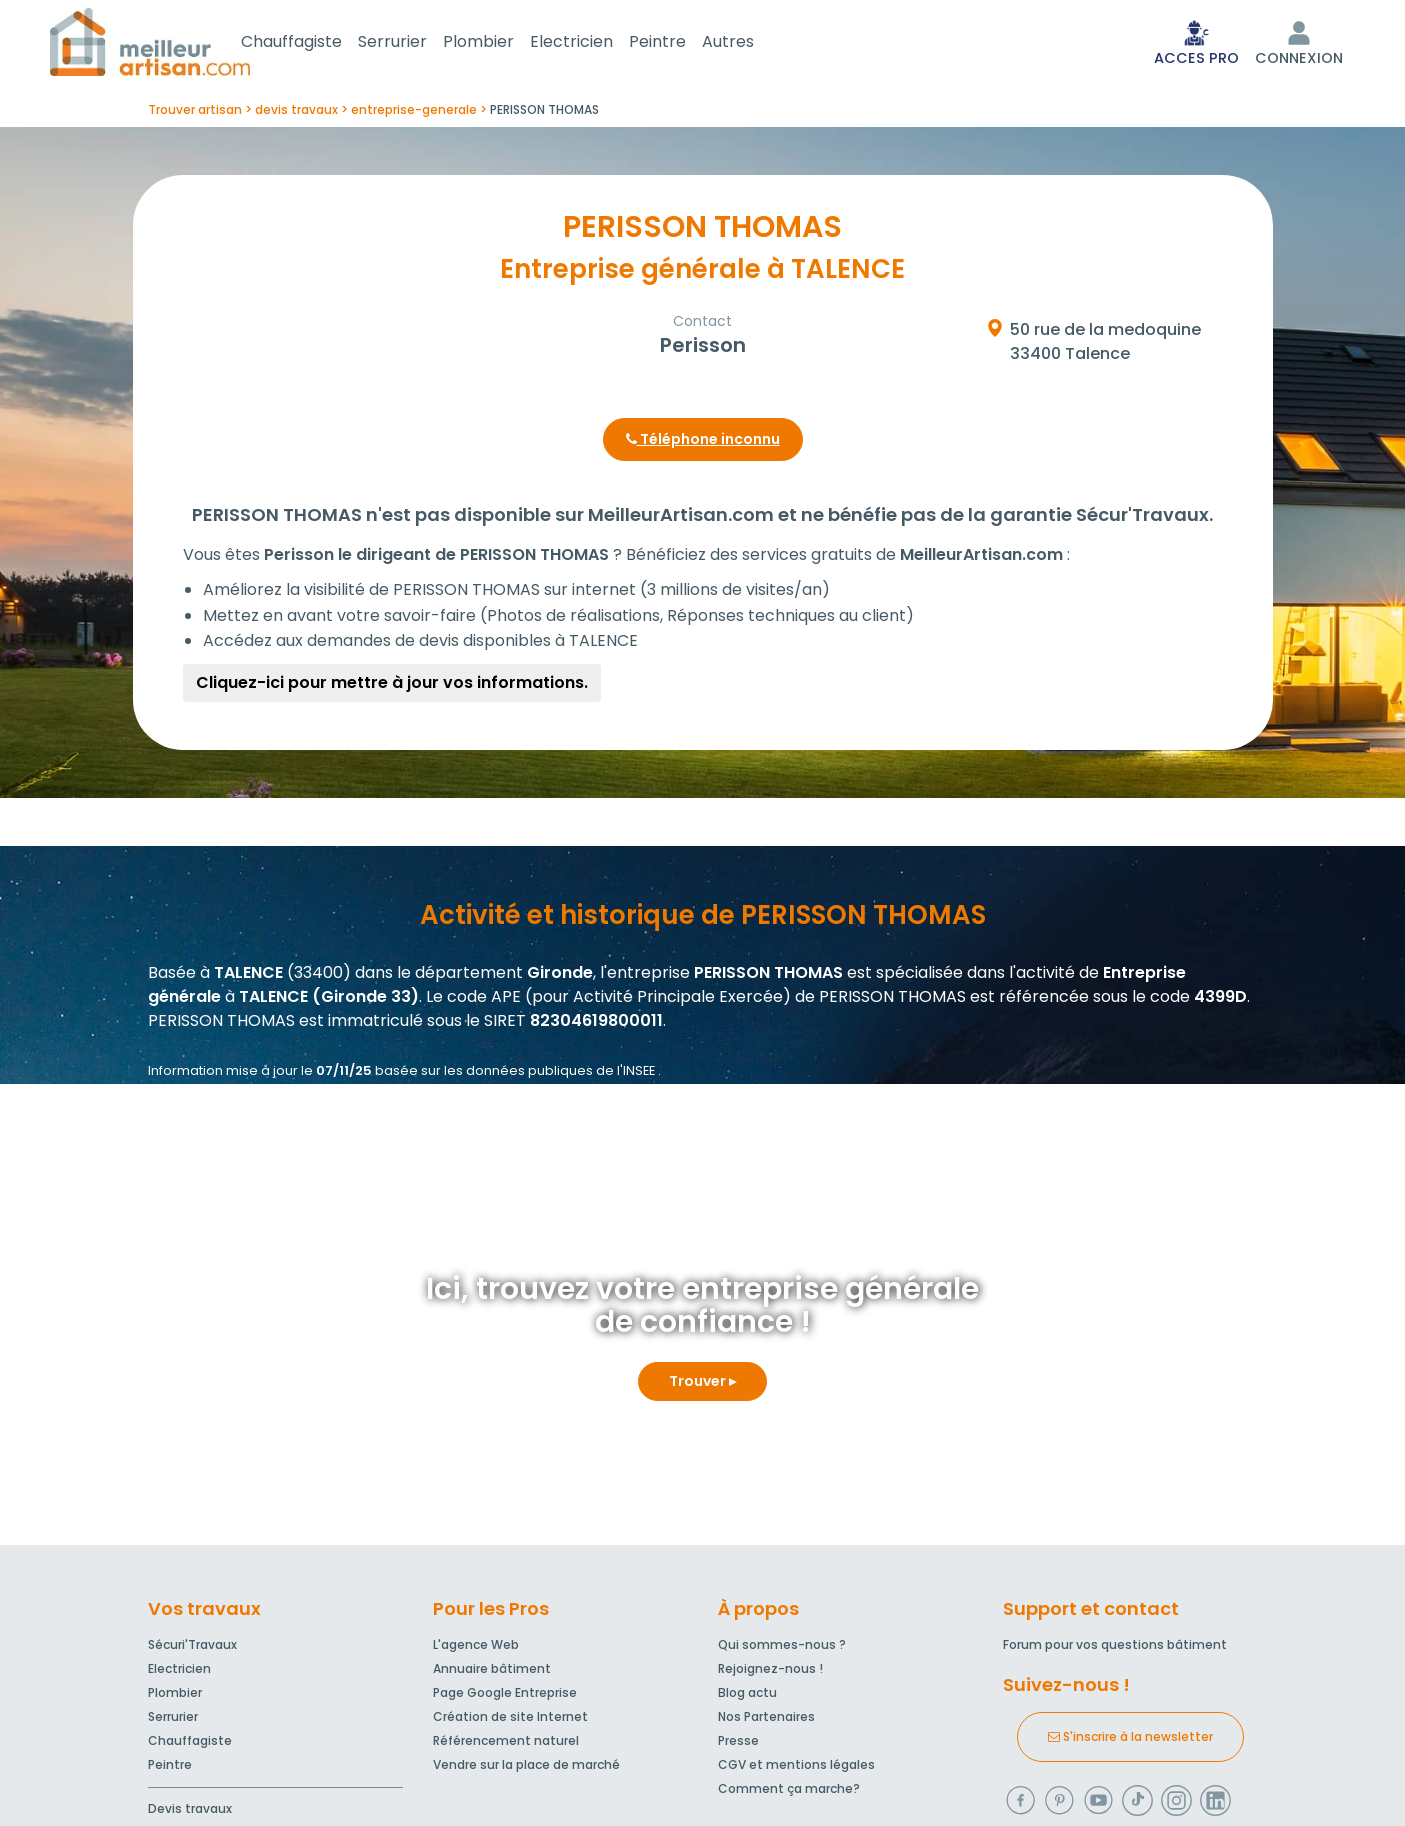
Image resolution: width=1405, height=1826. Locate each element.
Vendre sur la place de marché (526, 1768)
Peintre (681, 43)
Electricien (595, 43)
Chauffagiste (315, 43)
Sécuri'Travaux (192, 1648)
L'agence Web (476, 1648)
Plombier (502, 43)
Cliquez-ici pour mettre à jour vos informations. (392, 686)
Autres (752, 43)
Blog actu (747, 1696)
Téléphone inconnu (703, 443)
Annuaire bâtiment (492, 1672)
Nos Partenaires (766, 1720)
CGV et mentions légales (796, 1768)
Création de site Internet (510, 1720)
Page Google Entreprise (505, 1696)
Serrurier (416, 43)
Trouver (702, 1385)
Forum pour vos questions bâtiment (1115, 1648)
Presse (738, 1744)
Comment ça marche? (789, 1792)
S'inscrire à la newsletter (1130, 1740)
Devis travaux (190, 1812)
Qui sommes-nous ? (782, 1648)
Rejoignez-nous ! (770, 1672)
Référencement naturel (506, 1744)
